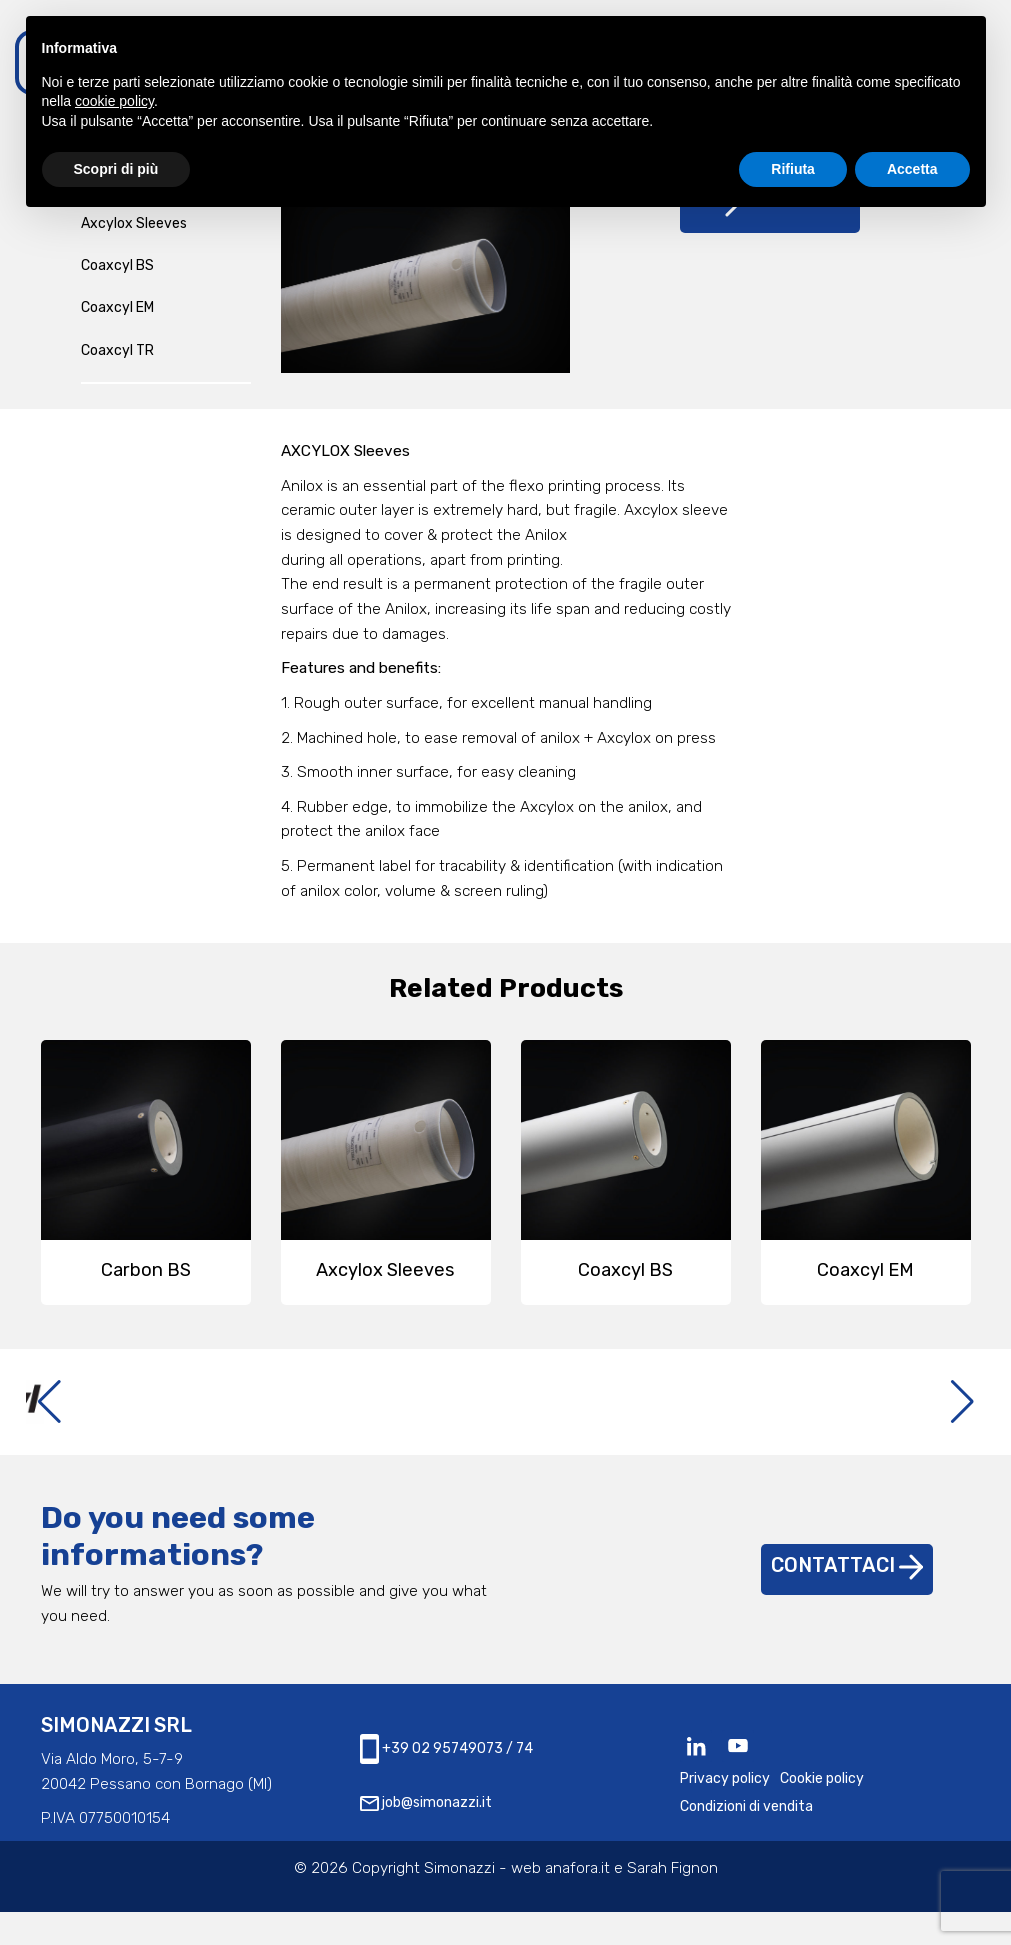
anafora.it (577, 1901)
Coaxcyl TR (117, 363)
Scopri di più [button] (116, 169)
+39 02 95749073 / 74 (446, 1782)
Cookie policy (822, 1811)
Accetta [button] (912, 169)
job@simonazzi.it (426, 1836)
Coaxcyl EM (117, 321)
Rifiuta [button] (793, 169)
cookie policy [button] (114, 101)
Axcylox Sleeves (134, 236)
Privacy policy (725, 1811)
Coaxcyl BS (117, 279)
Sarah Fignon (672, 1901)
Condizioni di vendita (746, 1840)
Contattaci (847, 1599)
